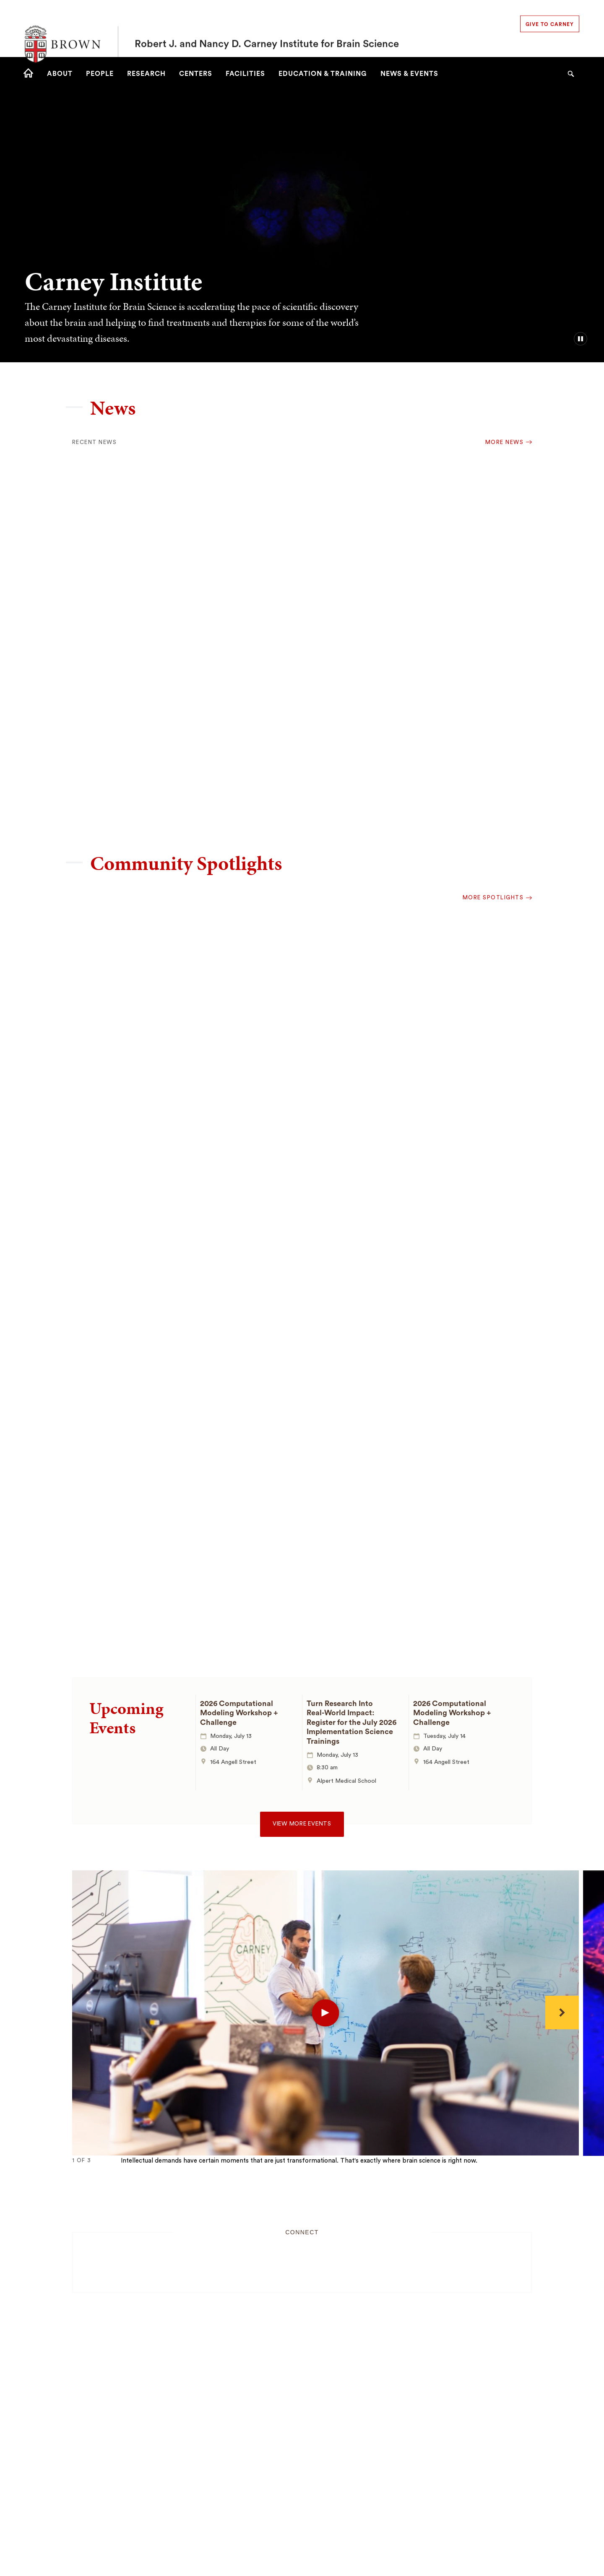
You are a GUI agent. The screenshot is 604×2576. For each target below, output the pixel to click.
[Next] (562, 2012)
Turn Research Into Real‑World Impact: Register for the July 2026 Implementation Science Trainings (351, 1722)
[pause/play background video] (580, 338)
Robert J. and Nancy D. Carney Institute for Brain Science (267, 28)
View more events (302, 1824)
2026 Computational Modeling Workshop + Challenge (239, 1713)
